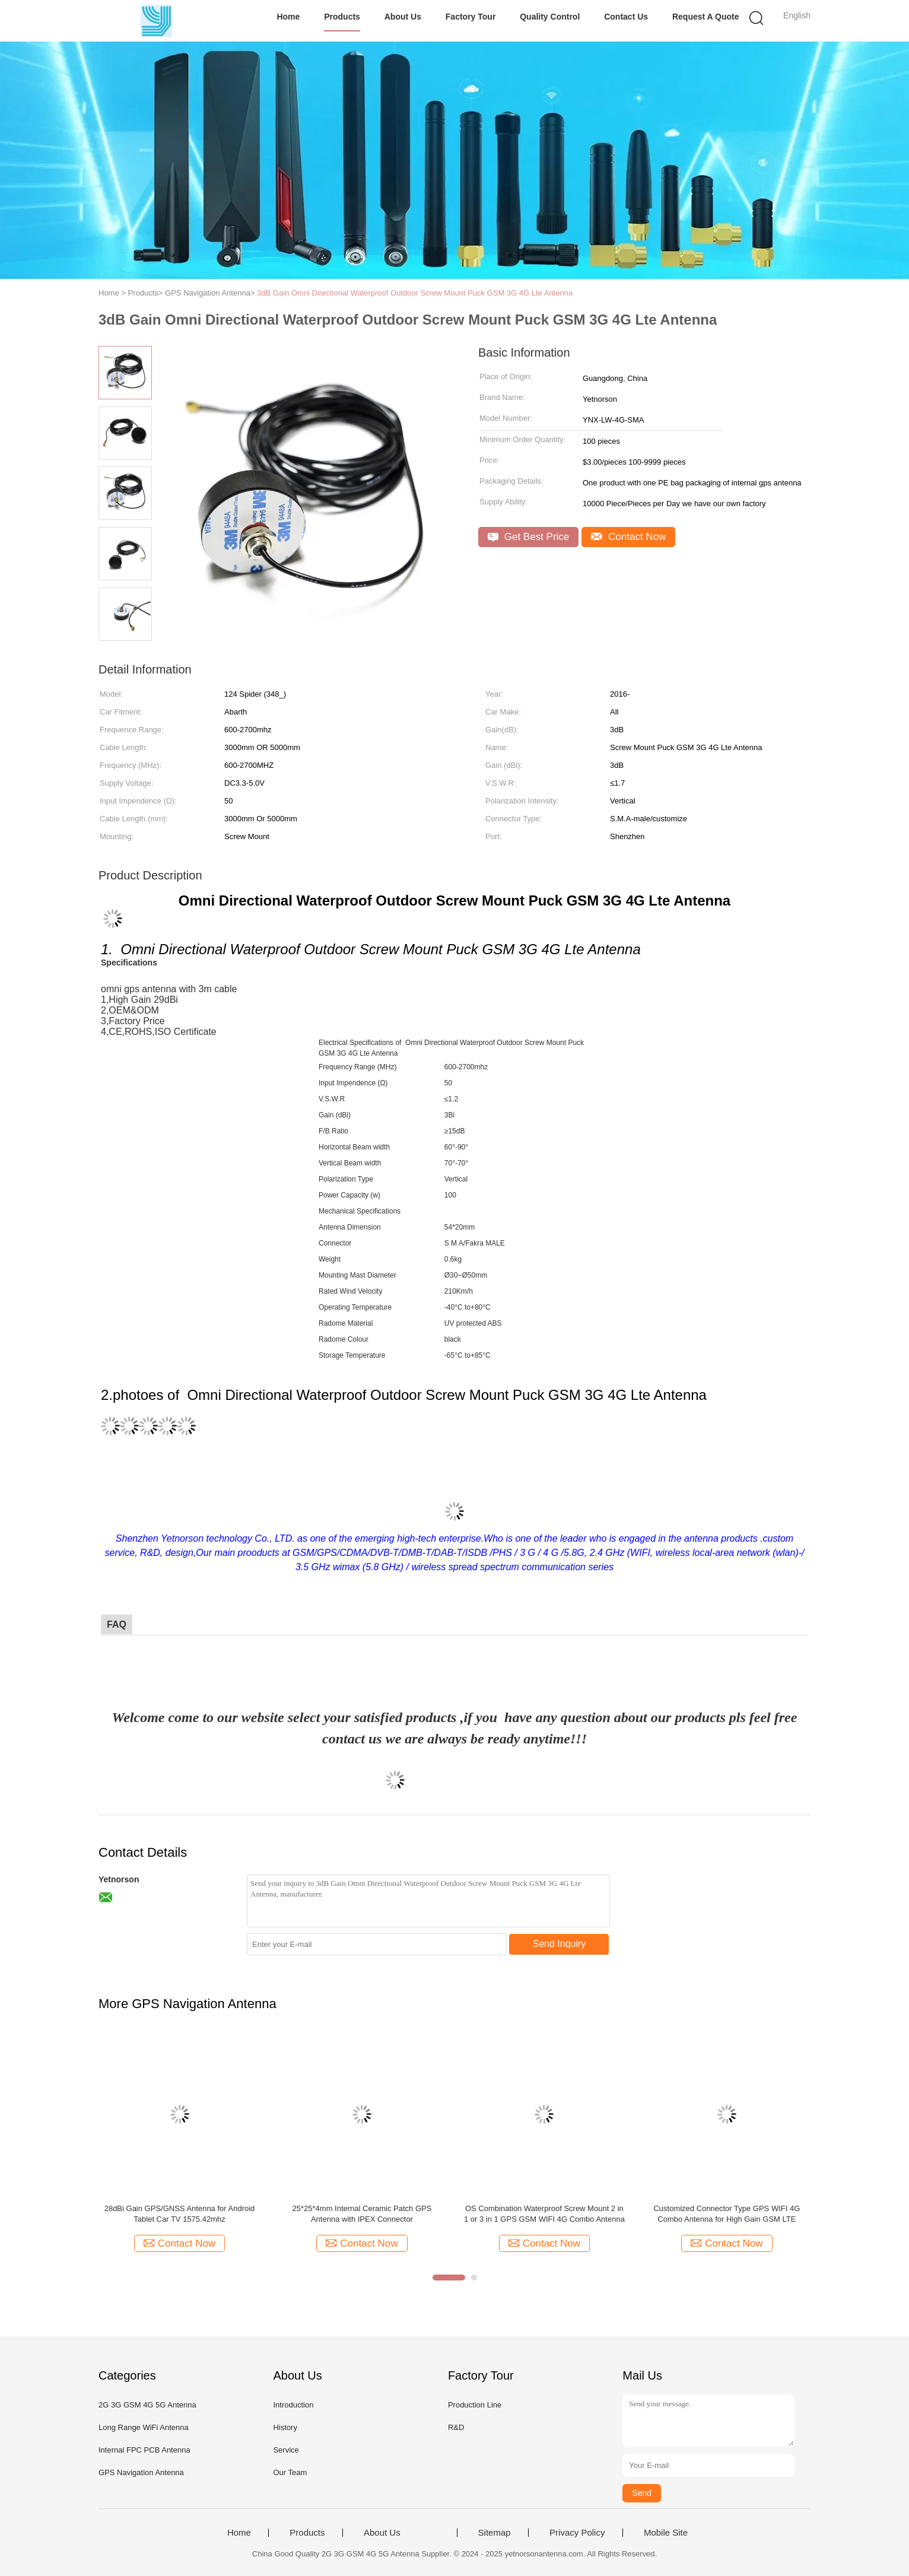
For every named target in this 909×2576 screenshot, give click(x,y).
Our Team (290, 2472)
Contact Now (628, 536)
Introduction (293, 2404)
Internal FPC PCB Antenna (144, 2449)
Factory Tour (471, 16)
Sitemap (494, 2533)
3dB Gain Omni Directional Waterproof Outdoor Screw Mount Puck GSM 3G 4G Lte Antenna (415, 292)
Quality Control (550, 16)
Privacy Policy (577, 2533)
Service (285, 2449)
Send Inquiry (559, 1944)
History (285, 2427)
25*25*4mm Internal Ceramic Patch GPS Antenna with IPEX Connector (362, 2214)
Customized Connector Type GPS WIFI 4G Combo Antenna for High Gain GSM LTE (726, 2214)
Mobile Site (666, 2533)
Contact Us (626, 16)
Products (342, 16)
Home (288, 16)
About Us (402, 16)
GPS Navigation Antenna (141, 2472)
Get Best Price (528, 536)
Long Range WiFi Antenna (143, 2427)
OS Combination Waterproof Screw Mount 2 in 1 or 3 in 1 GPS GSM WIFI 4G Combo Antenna (544, 2214)
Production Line (474, 2404)
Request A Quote (705, 16)
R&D (456, 2427)
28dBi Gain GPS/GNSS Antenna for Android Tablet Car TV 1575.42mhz (179, 2214)
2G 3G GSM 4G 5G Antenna (147, 2404)
